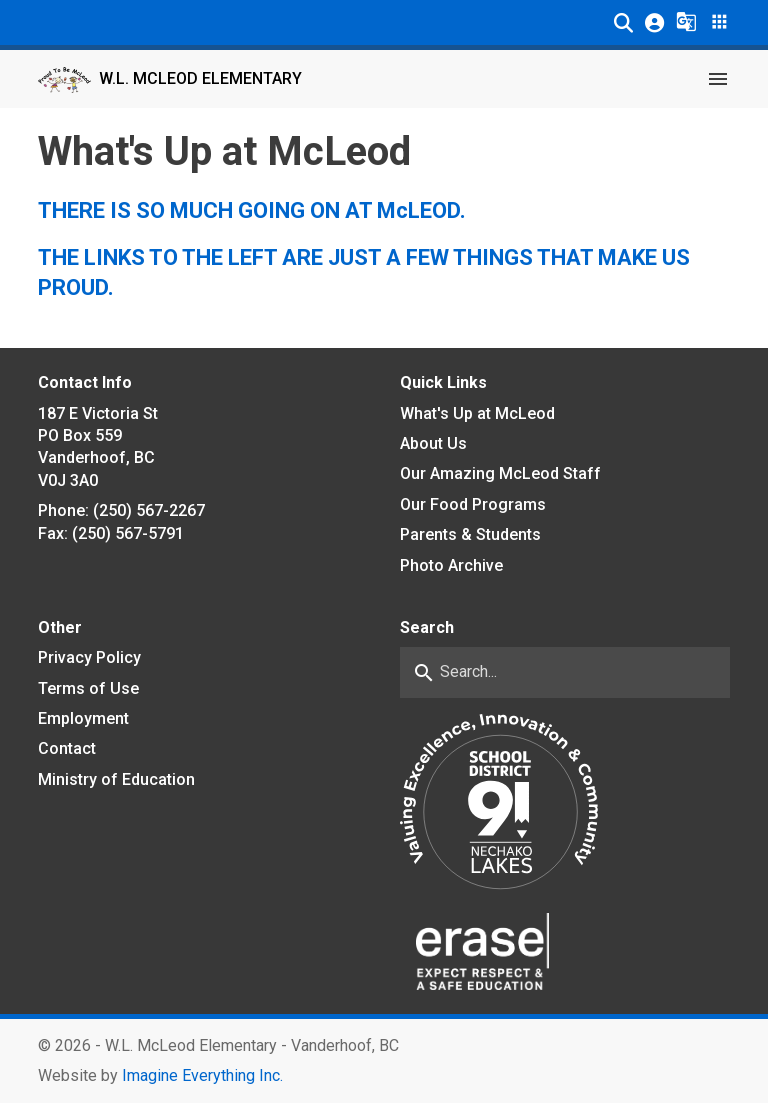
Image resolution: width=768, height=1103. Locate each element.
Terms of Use (88, 688)
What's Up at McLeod (477, 413)
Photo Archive (451, 565)
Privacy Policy (89, 657)
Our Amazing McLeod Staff (500, 473)
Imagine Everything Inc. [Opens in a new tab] (202, 1075)
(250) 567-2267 (149, 510)
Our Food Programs (473, 504)
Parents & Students (470, 534)
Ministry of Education (116, 779)
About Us (433, 443)
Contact (67, 748)
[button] (623, 22)
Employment (83, 718)
